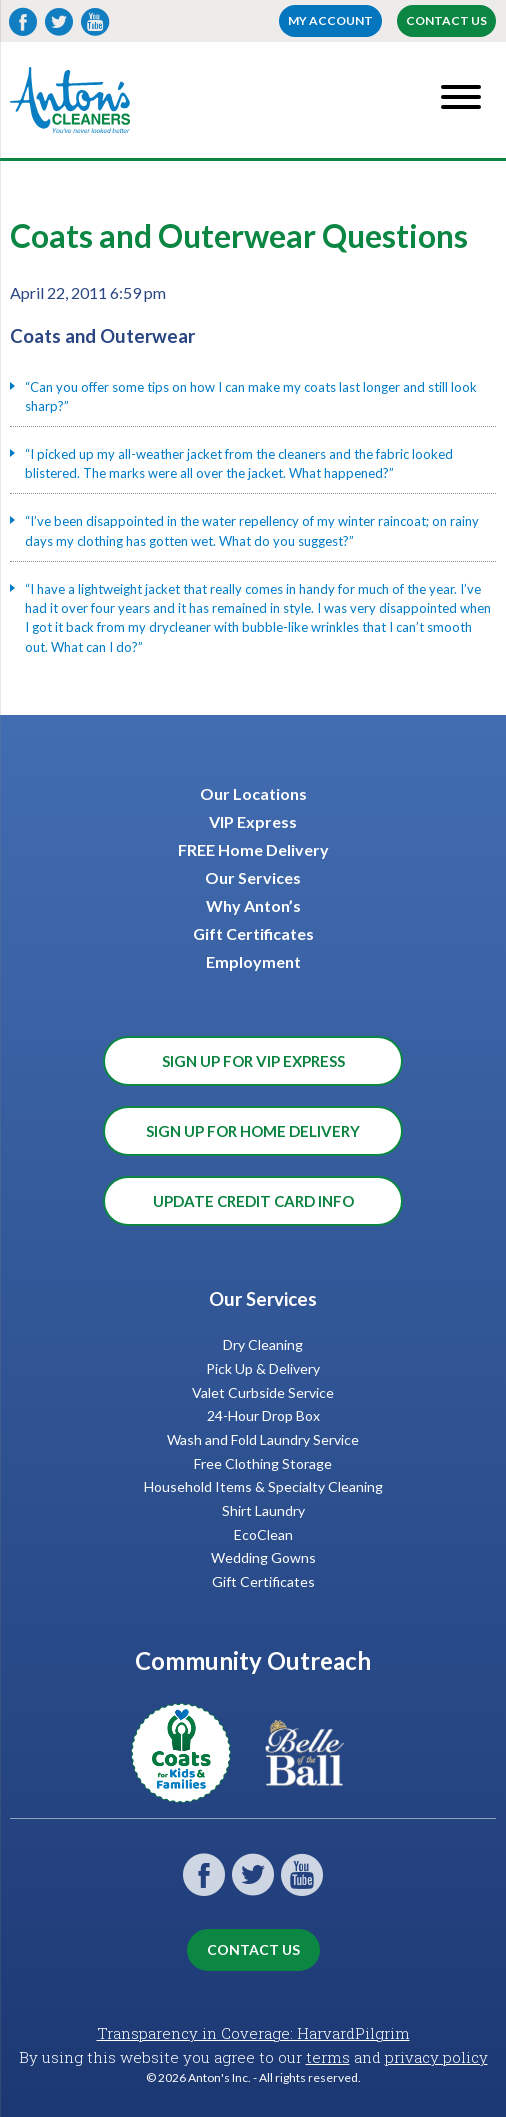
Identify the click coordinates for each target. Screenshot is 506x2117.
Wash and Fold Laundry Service (263, 1439)
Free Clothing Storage (263, 1463)
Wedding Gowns (263, 1557)
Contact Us (446, 20)
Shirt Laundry (263, 1510)
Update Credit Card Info (253, 1201)
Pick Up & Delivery (263, 1368)
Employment (253, 961)
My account (330, 20)
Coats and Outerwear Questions (239, 235)
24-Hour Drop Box (263, 1415)
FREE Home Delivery (253, 849)
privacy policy (436, 2057)
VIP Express (253, 821)
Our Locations (253, 793)
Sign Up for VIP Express (253, 1061)
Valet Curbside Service (263, 1392)
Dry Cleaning (263, 1344)
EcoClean (263, 1534)
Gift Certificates (253, 933)
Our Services (253, 877)
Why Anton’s (253, 905)
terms (328, 2057)
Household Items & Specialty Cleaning (263, 1486)
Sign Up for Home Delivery (253, 1131)
